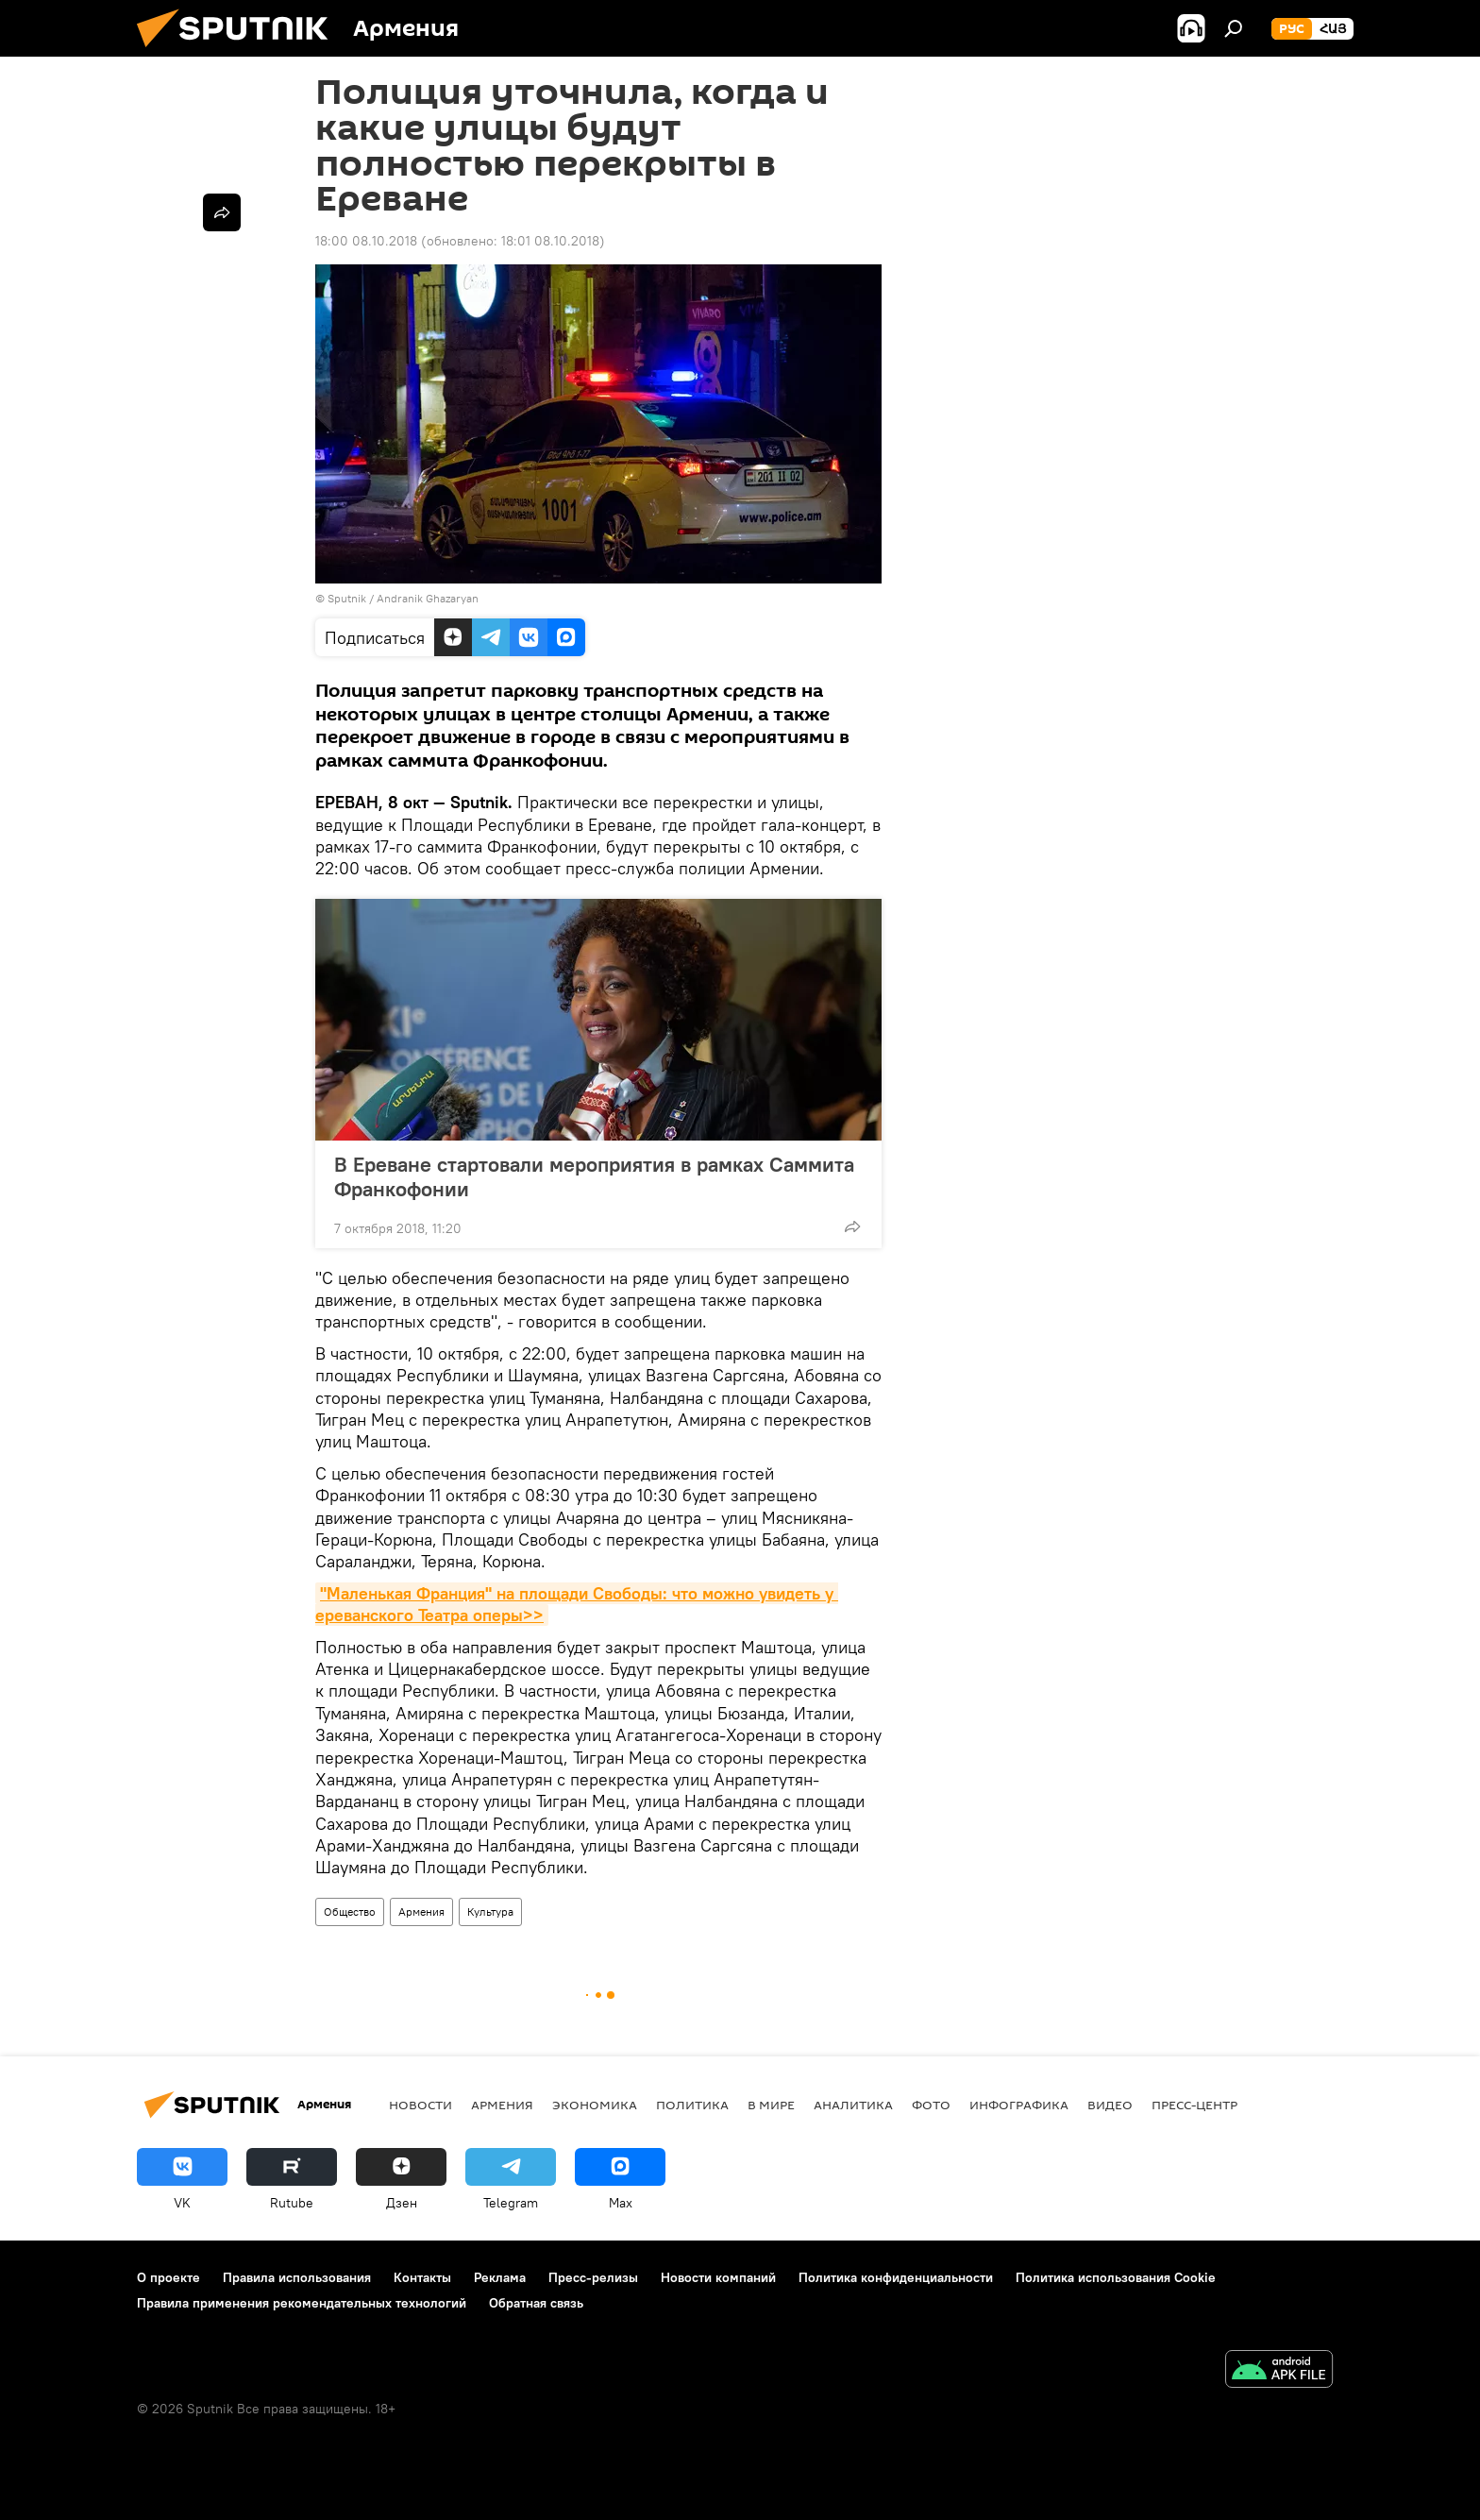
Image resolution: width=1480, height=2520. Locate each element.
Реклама (500, 2277)
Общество (350, 1911)
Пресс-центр (1194, 2104)
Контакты (422, 2277)
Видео (1110, 2104)
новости (420, 2104)
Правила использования (297, 2277)
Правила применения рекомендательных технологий (301, 2302)
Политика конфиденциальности (896, 2277)
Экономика (594, 2104)
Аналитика (853, 2104)
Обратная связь (536, 2302)
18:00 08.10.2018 (366, 240)
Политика (692, 2104)
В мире (771, 2104)
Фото (931, 2104)
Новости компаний (718, 2277)
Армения (421, 1911)
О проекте (168, 2277)
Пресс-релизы (593, 2277)
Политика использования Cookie (1116, 2277)
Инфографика (1018, 2104)
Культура (490, 1911)
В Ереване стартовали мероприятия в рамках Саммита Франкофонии (594, 1176)
